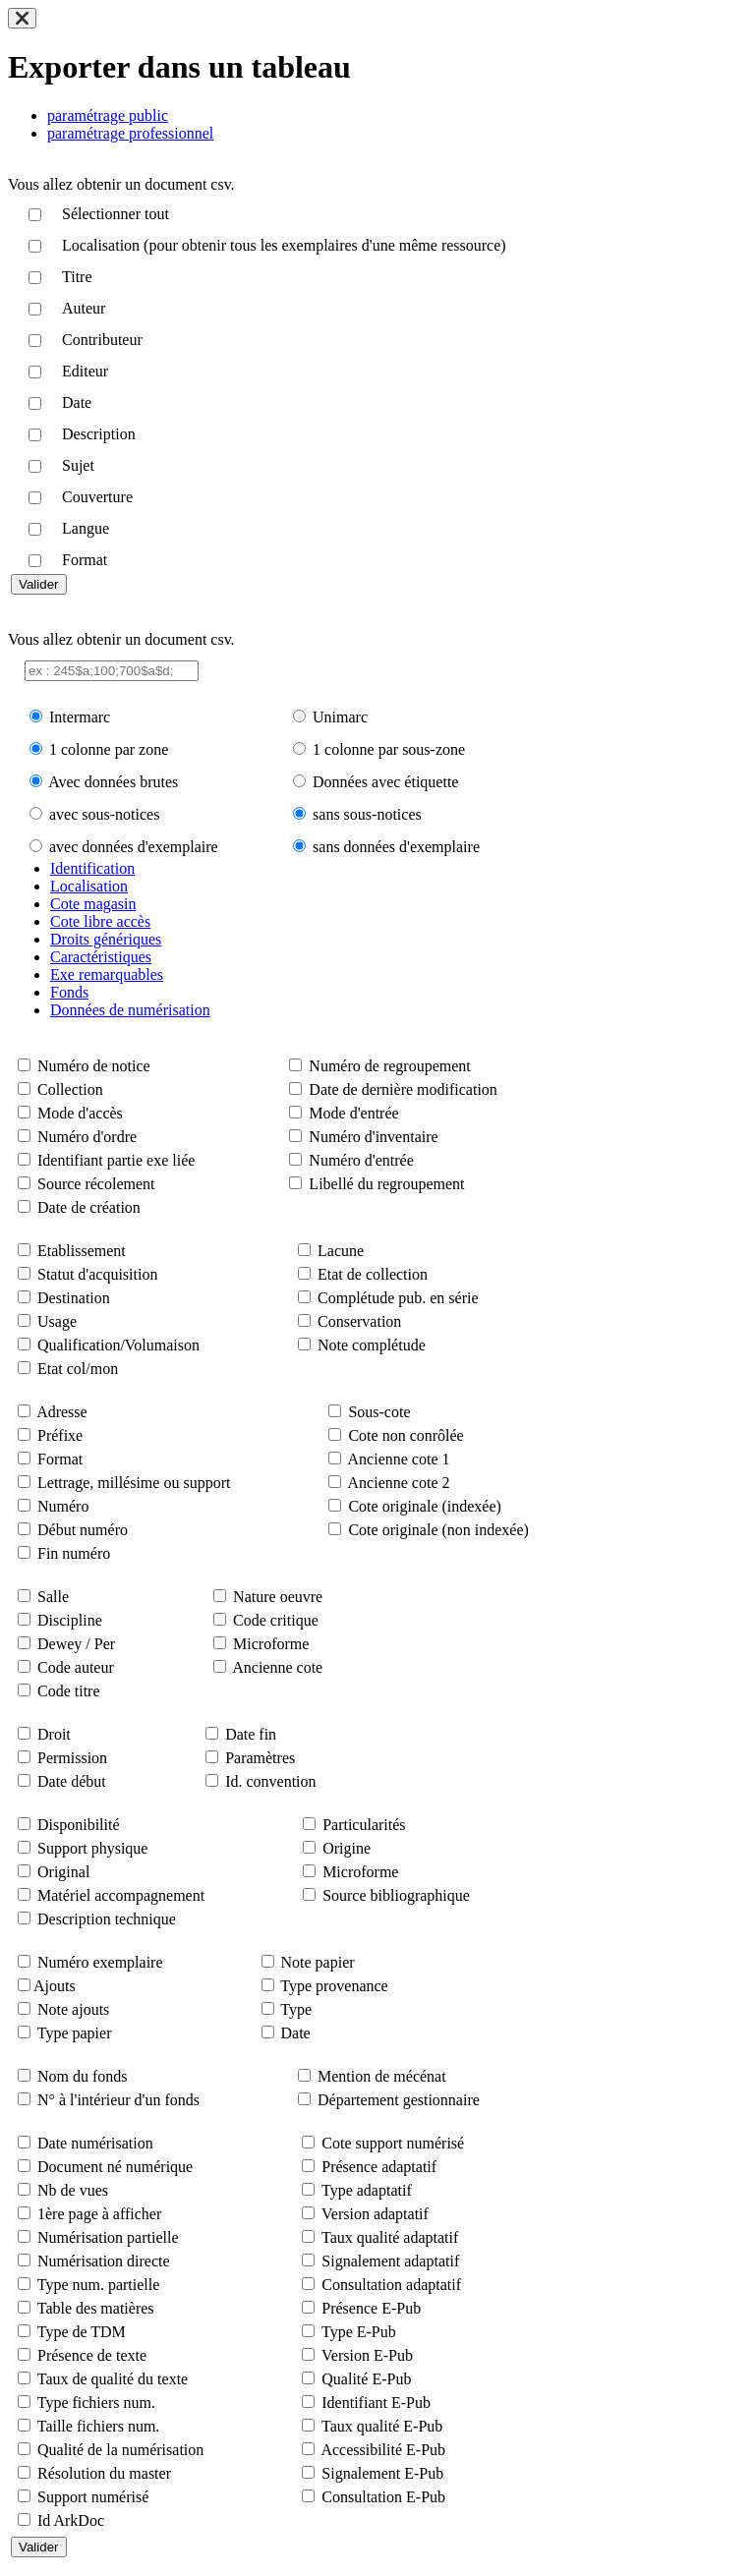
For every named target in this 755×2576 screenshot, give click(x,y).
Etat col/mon (77, 1368)
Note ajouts (73, 2009)
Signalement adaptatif (390, 2261)
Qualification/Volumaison (118, 1345)
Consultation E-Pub (383, 2497)
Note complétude (372, 1345)
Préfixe (60, 1435)
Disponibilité (78, 1824)
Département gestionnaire (399, 2099)
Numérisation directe (103, 2261)
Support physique (92, 1848)
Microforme (271, 1643)
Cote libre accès (100, 921)
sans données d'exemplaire (396, 846)
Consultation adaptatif (391, 2284)
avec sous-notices (104, 814)
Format (60, 1459)
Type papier (74, 2033)
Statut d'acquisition (97, 1274)
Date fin (250, 1734)
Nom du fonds (82, 2076)
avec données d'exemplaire (133, 846)
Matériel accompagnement (120, 1895)
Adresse (61, 1411)
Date (296, 2033)
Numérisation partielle (108, 2237)
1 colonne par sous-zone (389, 749)
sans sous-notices (367, 814)
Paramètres (260, 1757)
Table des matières (95, 2308)
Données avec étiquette (385, 781)
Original (63, 1871)
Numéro (62, 1506)
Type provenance (334, 1985)
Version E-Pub (367, 2355)
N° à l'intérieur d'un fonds (118, 2099)
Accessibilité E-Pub (382, 2449)
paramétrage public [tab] (107, 115)
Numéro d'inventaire (373, 1136)
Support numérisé (92, 2497)
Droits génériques (105, 939)
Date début (71, 1781)
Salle (53, 1596)
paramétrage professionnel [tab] (130, 133)
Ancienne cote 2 (399, 1482)
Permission (72, 1757)
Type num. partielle (98, 2284)
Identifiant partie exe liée (116, 1160)
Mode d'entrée (353, 1113)
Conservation (359, 1321)
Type (296, 2009)
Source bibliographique (396, 1895)
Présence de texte (91, 2355)
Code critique (276, 1620)
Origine (346, 1848)
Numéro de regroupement (389, 1066)
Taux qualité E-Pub (381, 2426)
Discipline (69, 1620)
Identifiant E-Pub (376, 2402)
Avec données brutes (113, 781)
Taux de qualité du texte (113, 2379)
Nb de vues (72, 2190)
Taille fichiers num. (98, 2426)
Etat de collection (373, 1274)
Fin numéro (73, 1553)
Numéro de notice (93, 1066)
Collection (70, 1089)
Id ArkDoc (70, 2520)
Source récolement (96, 1183)
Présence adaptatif (378, 2166)
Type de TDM (81, 2331)
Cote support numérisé (392, 2143)
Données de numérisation (130, 1010)
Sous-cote (379, 1411)
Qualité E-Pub (366, 2379)
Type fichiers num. (96, 2402)
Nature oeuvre (277, 1596)
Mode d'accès (80, 1113)
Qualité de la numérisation (120, 2449)
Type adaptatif (366, 2190)
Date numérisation (95, 2143)
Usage (57, 1321)
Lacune (341, 1250)
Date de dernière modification (402, 1089)
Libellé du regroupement (386, 1183)
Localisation (89, 886)
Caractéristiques (100, 956)
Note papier (318, 1962)
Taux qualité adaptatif (389, 2237)
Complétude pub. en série (398, 1297)
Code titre (68, 1691)
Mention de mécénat (382, 2076)
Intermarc (79, 717)
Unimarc (340, 717)
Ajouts (54, 1985)
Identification (92, 868)
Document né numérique (115, 2166)
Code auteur (75, 1667)
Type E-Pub (358, 2331)
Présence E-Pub (371, 2308)
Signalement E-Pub (382, 2473)
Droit (54, 1734)
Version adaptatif (375, 2213)
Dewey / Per (76, 1643)
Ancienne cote (277, 1667)
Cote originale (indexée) (424, 1506)
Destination (73, 1297)
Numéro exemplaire (100, 1962)
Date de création (89, 1207)
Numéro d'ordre (87, 1136)
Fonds (69, 992)
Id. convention (270, 1781)
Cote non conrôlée (405, 1435)
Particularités (363, 1824)
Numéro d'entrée (361, 1160)
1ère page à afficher (99, 2213)
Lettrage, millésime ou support (133, 1482)
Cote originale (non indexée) (438, 1529)
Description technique (106, 1919)
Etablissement (81, 1250)
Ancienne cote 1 (399, 1459)
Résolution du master (104, 2473)
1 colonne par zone (108, 749)
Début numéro (82, 1529)
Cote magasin (93, 903)
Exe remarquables (106, 974)
